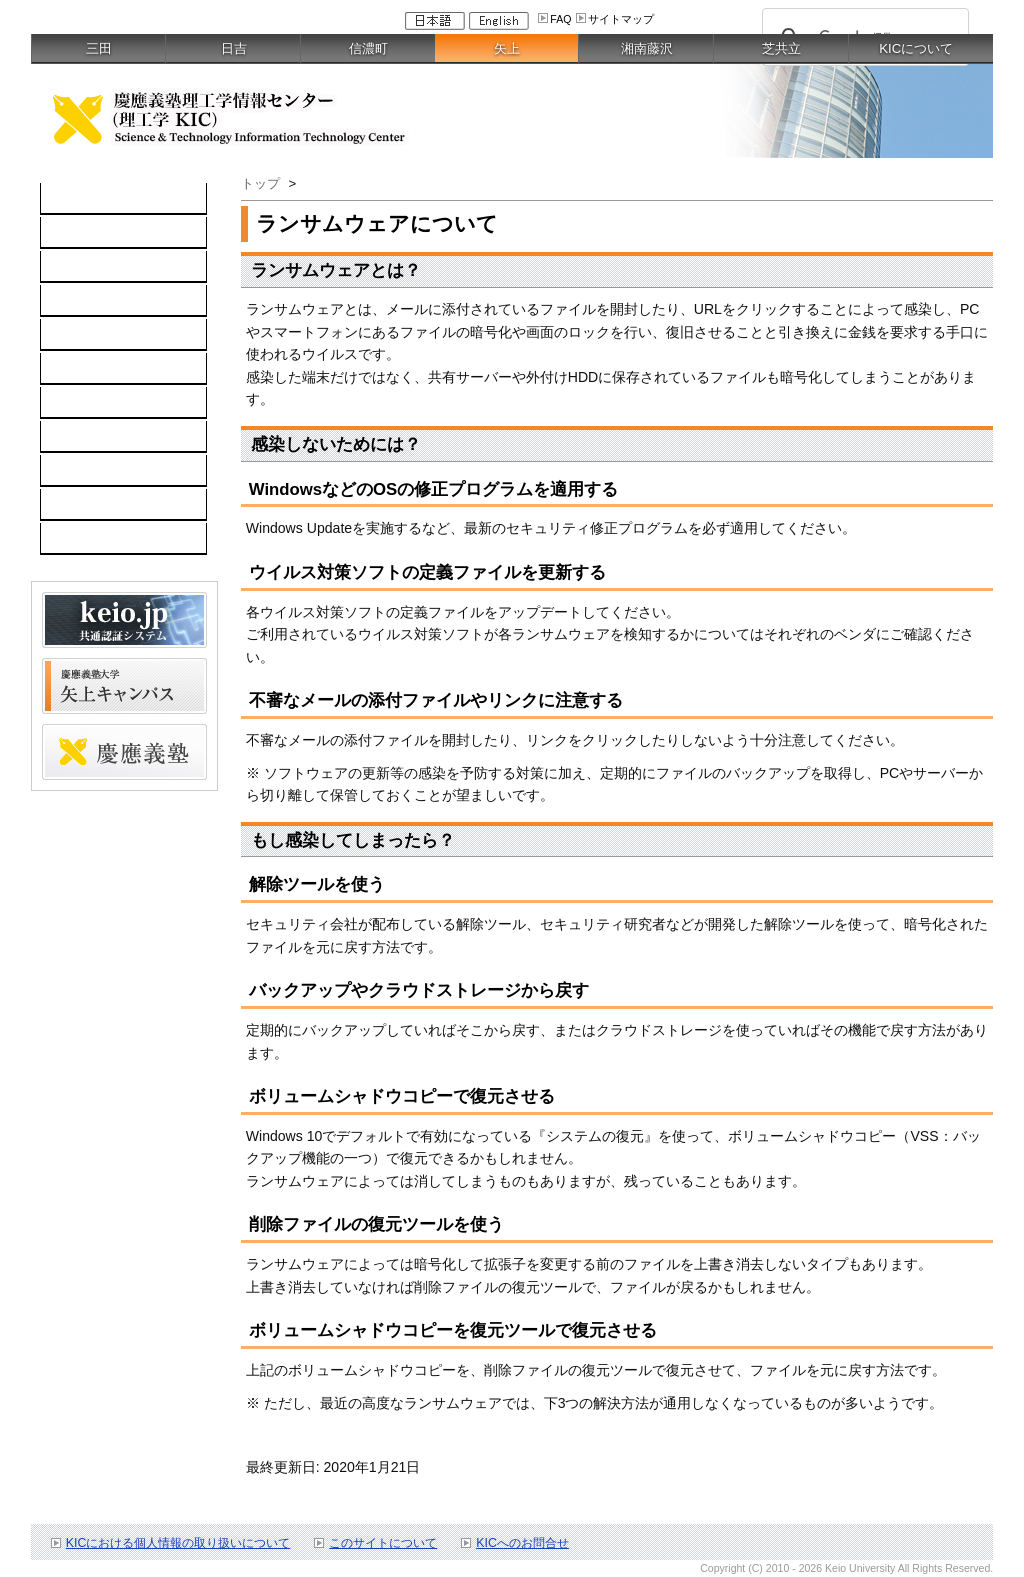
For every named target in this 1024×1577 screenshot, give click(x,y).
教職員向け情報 (100, 539)
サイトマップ (621, 19)
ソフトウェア (93, 301)
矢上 (507, 48)
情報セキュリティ (107, 369)
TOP (65, 199)
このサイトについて (383, 1543)
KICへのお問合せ (522, 1543)
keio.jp (71, 335)
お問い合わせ (93, 437)
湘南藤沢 (647, 48)
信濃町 (368, 48)
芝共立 (781, 48)
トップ (260, 183)
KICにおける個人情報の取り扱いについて (178, 1543)
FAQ (560, 19)
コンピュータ (93, 233)
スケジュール (93, 471)
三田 (99, 48)
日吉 (234, 48)
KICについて (916, 48)
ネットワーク (93, 267)
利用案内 (79, 403)
